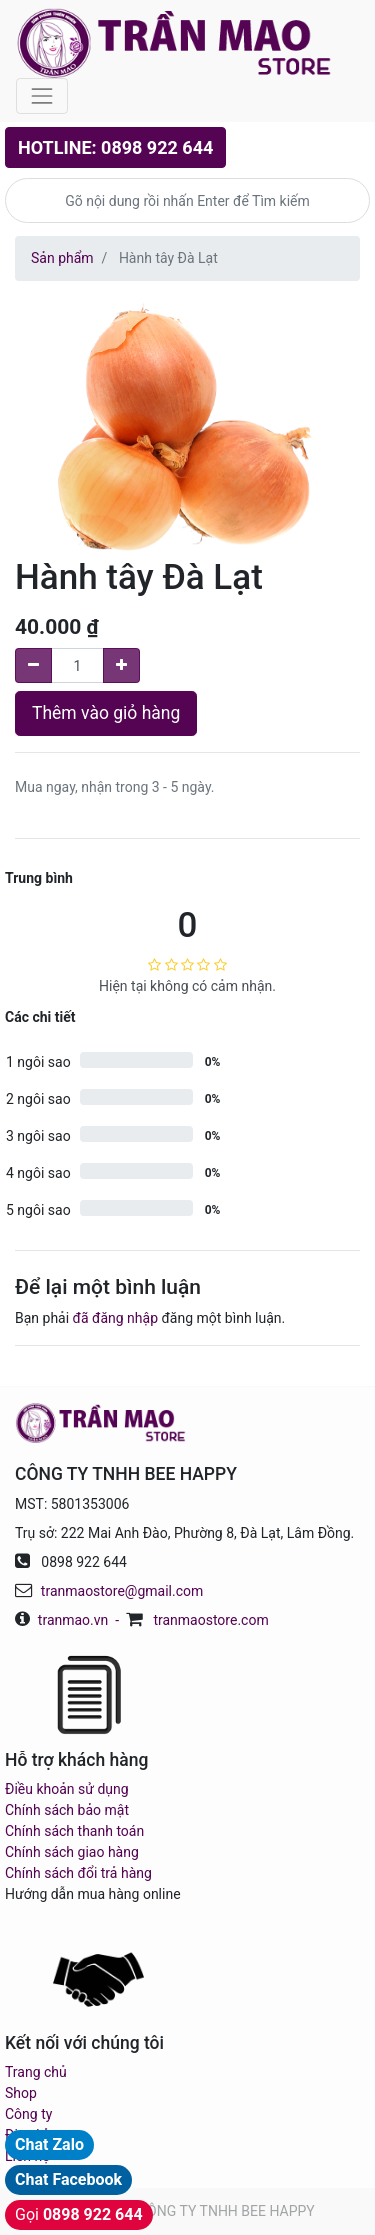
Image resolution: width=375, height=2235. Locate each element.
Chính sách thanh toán (74, 1831)
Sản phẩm (62, 258)
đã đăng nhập (115, 1318)
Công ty (28, 2114)
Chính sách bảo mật (67, 1810)
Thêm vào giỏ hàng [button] (106, 713)
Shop (21, 2093)
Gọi (79, 2214)
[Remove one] (33, 665)
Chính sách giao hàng (72, 1852)
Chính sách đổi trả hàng (78, 1873)
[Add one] (121, 665)
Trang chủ (36, 2072)
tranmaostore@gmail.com (122, 1591)
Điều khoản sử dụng (67, 1789)
